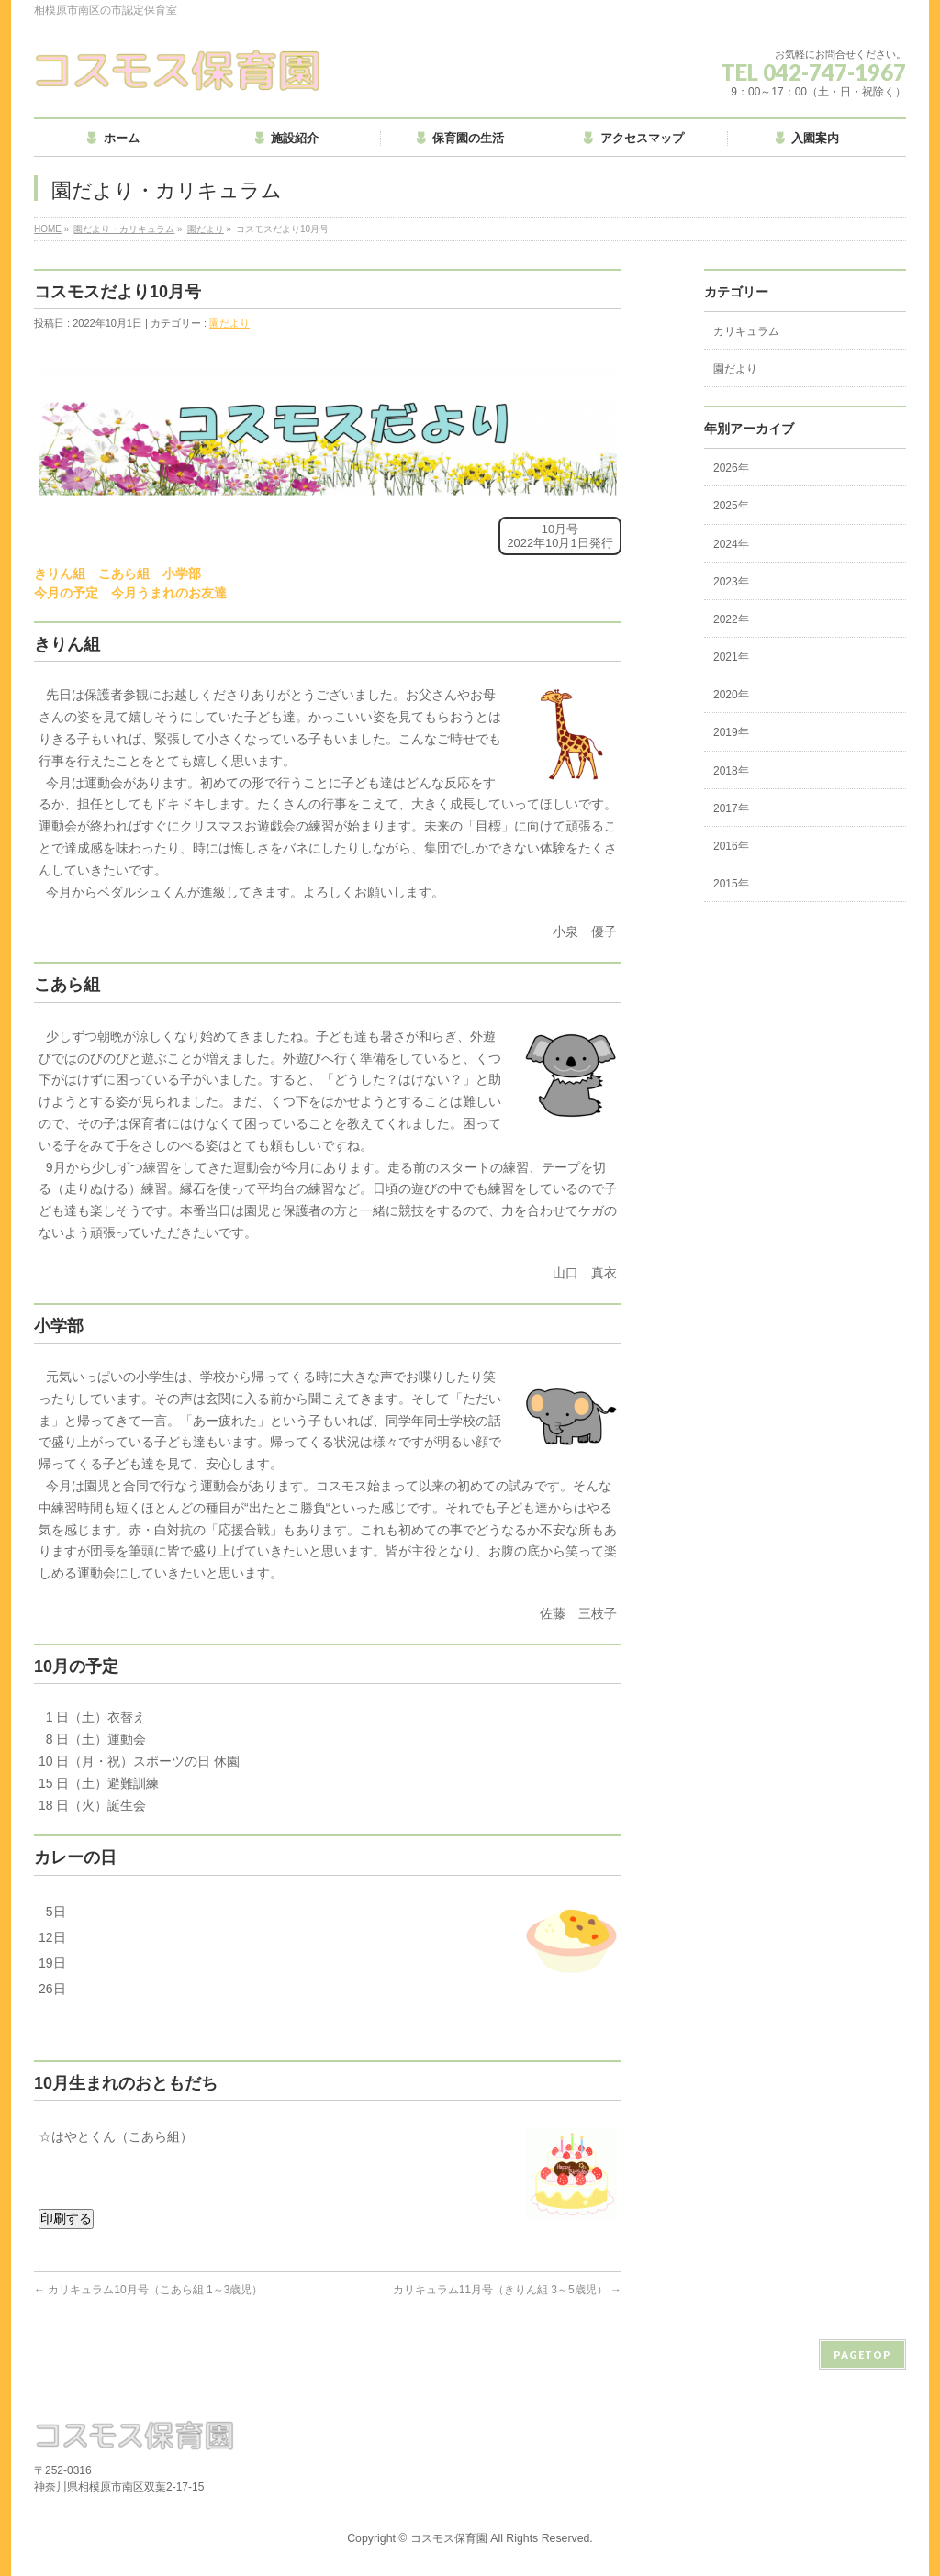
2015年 (731, 883)
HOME (48, 229)
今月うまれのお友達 (169, 592)
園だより (205, 229)
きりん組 (59, 573)
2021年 (731, 657)
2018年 (731, 770)
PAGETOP (862, 2354)
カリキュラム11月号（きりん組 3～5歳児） (507, 2289)
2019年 (731, 732)
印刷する (66, 2218)
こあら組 (124, 573)
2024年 (731, 544)
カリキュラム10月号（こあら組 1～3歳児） (148, 2289)
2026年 (731, 468)
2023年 (731, 581)
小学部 (181, 573)
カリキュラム (746, 331)
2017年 (731, 808)
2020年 (731, 694)
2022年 (731, 619)
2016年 (731, 846)
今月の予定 (66, 592)
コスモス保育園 (448, 2538)
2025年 (731, 505)
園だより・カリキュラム (123, 229)
